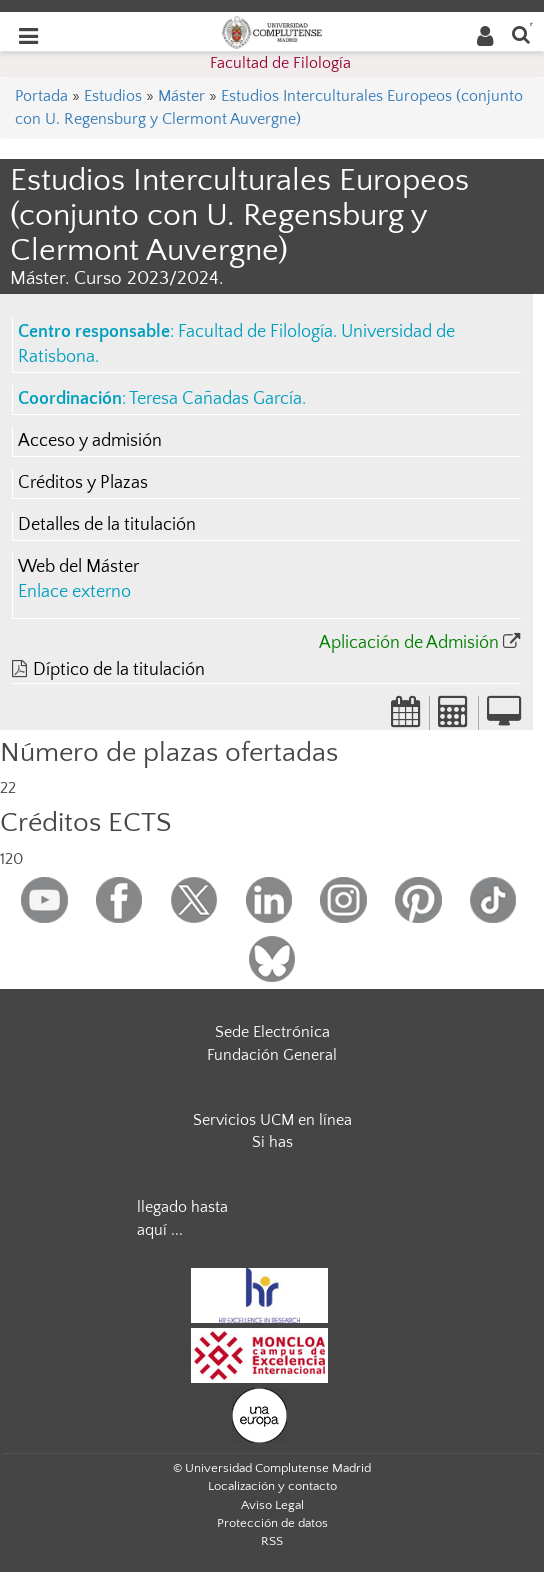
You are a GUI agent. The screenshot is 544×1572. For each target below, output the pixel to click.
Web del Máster (78, 567)
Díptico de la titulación (119, 670)
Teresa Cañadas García (215, 399)
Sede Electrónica (272, 1032)
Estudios (113, 96)
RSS (272, 1541)
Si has (272, 1142)
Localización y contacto (272, 1486)
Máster (181, 96)
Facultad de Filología (280, 63)
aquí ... (160, 1230)
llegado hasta (182, 1207)
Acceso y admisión (90, 441)
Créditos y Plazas (83, 483)
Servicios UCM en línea (272, 1120)
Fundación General (272, 1055)
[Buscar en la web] (521, 33)
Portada (41, 96)
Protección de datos (272, 1523)
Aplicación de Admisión (409, 643)
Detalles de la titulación (107, 525)
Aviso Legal (272, 1505)
